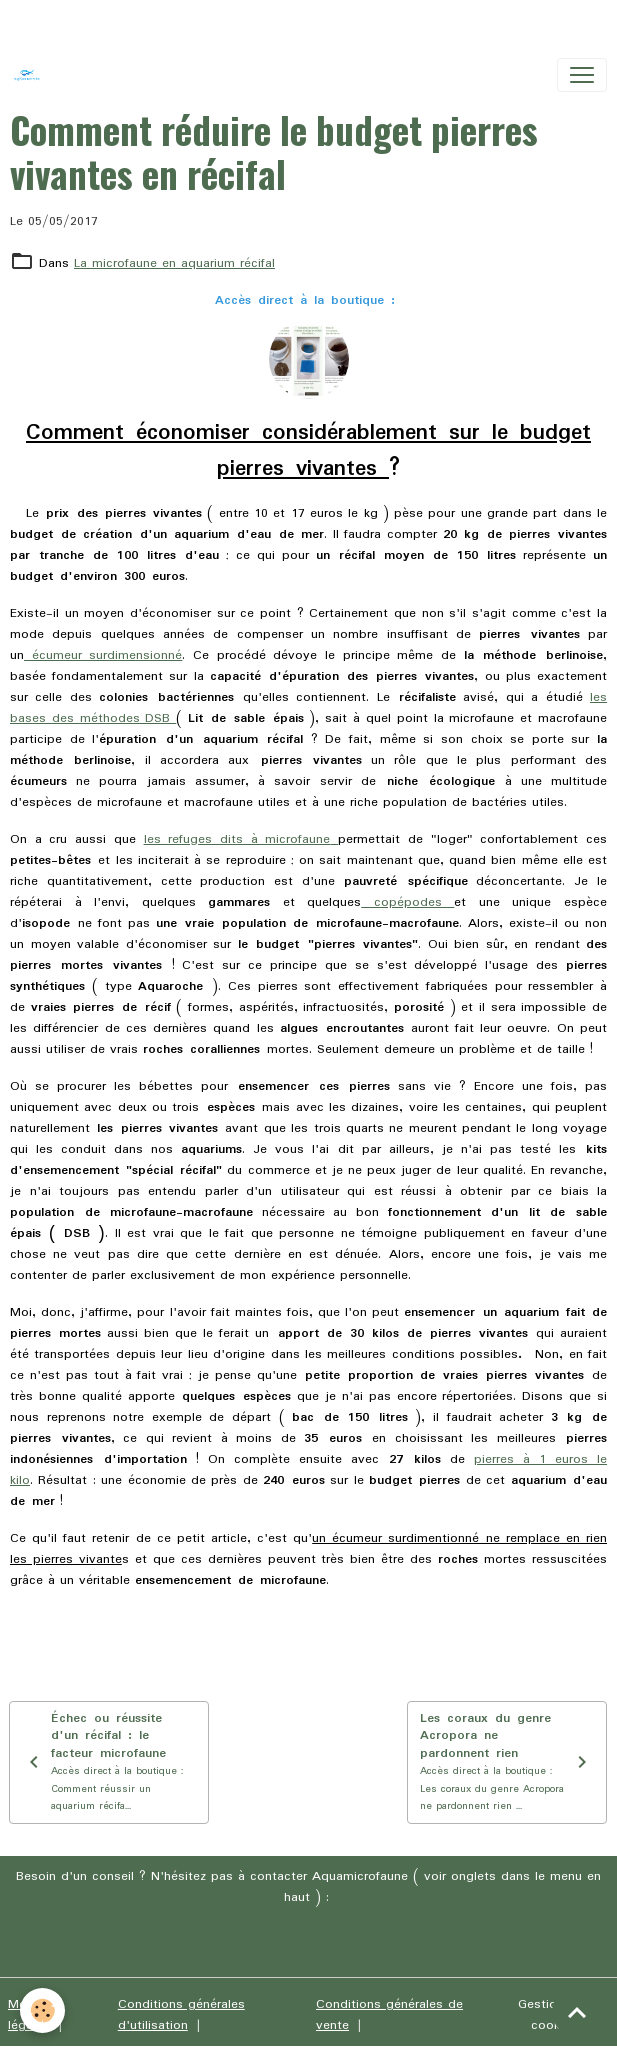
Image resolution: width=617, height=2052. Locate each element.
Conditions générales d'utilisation (181, 2015)
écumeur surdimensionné (103, 655)
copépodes (407, 902)
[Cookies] (42, 2010)
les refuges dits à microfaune (237, 839)
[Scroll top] (577, 2012)
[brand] (31, 75)
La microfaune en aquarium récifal (174, 263)
